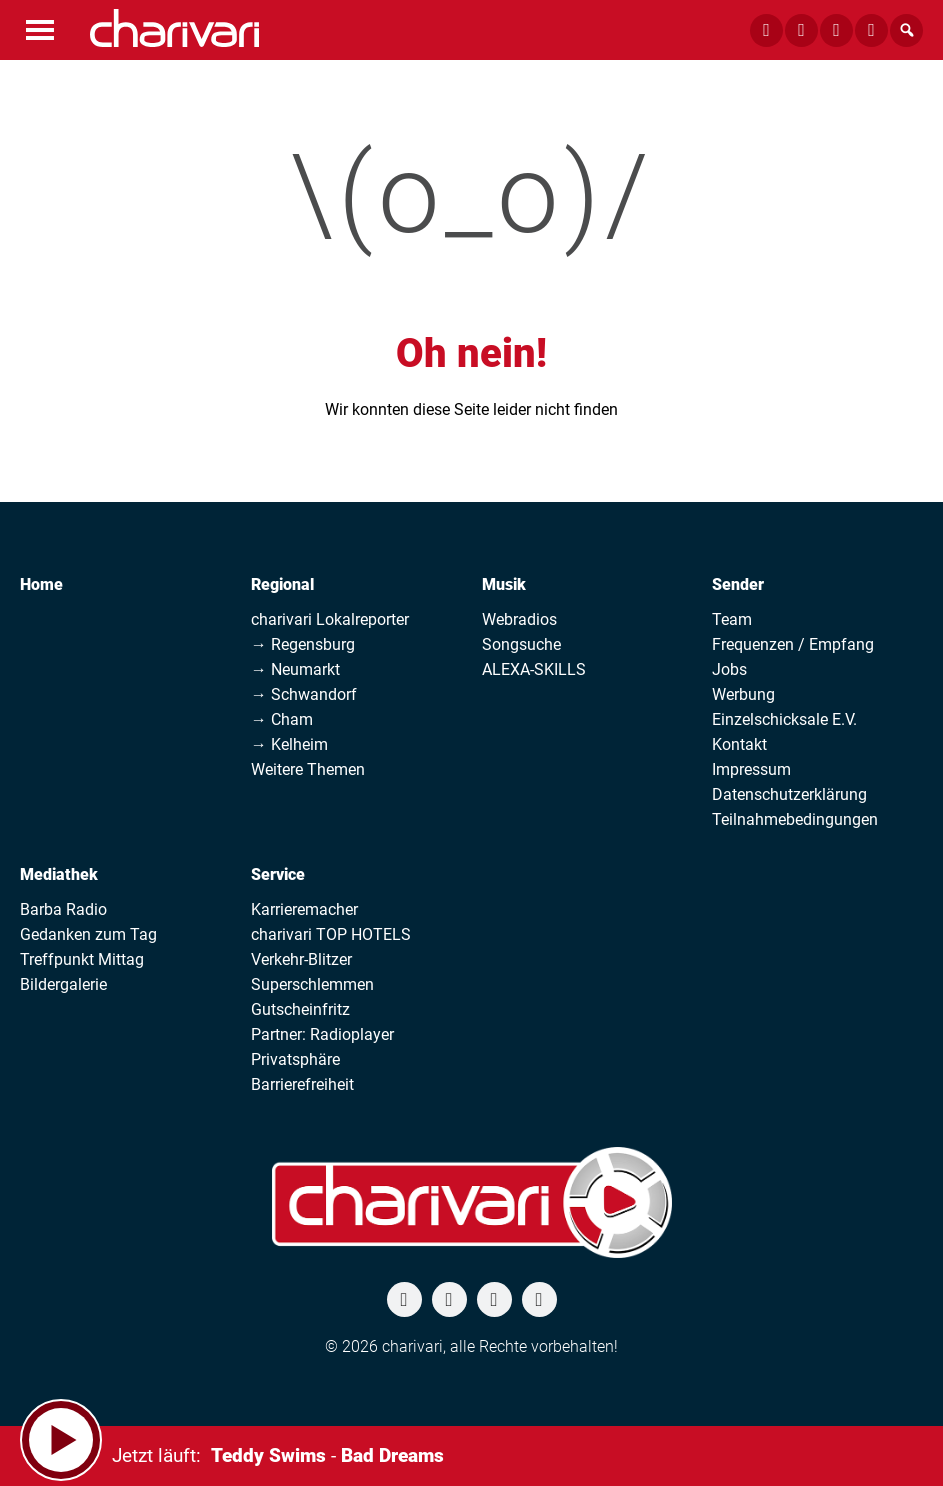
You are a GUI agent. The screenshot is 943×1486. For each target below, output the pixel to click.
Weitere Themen (308, 769)
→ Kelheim (289, 744)
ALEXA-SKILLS (534, 669)
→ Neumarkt (295, 669)
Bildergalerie (63, 984)
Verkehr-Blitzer (301, 959)
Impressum (751, 769)
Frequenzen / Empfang (793, 644)
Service (278, 874)
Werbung (743, 694)
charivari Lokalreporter (330, 619)
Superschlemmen (312, 984)
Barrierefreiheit (302, 1084)
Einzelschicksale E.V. (784, 719)
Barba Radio (63, 909)
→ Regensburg (303, 644)
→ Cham (282, 719)
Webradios (519, 619)
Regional (282, 584)
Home (41, 584)
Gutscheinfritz (300, 1009)
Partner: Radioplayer (322, 1034)
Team (732, 619)
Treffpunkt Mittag (82, 959)
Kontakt (739, 744)
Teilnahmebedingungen (795, 819)
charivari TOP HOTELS (331, 934)
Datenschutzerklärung (789, 794)
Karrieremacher (304, 909)
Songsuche (521, 644)
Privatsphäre (295, 1059)
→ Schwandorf (304, 694)
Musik (504, 584)
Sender (738, 584)
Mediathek (59, 874)
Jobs (729, 669)
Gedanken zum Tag (88, 934)
